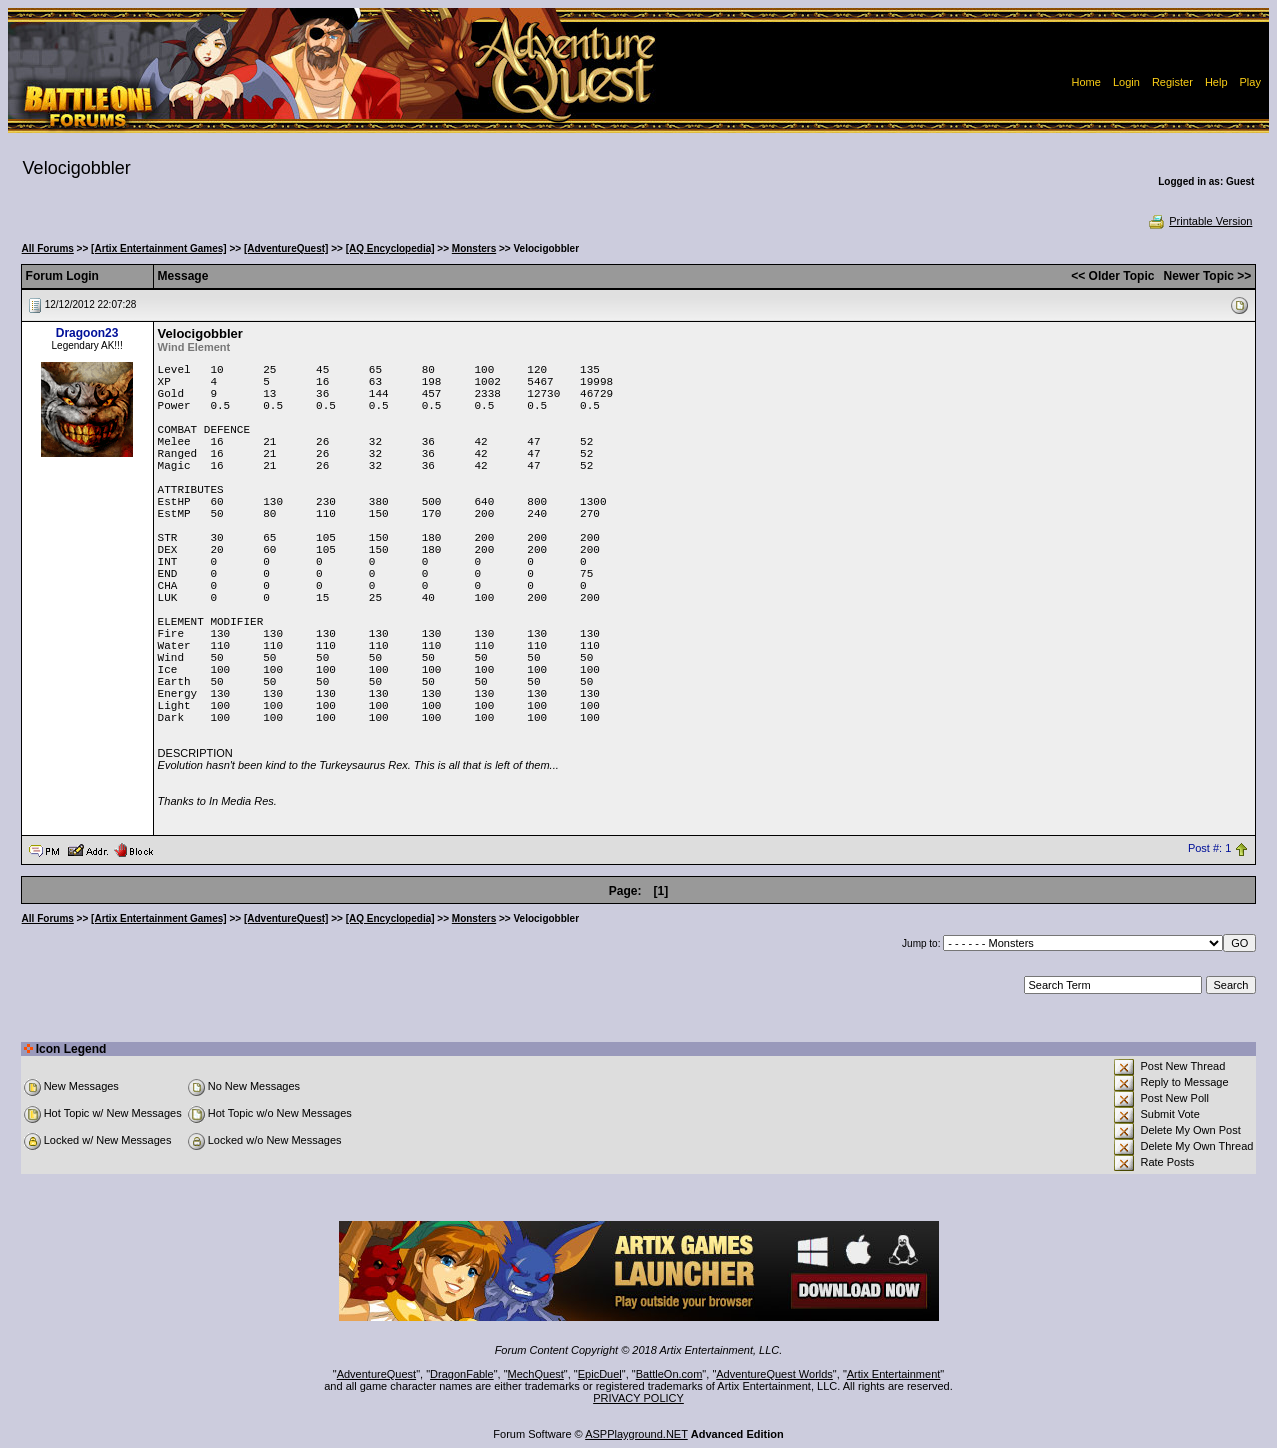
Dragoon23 (87, 333)
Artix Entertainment (894, 1374)
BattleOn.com (669, 1374)
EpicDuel (600, 1374)
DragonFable (462, 1374)
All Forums (48, 248)
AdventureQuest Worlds (774, 1374)
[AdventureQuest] (286, 248)
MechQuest (536, 1374)
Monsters (474, 248)
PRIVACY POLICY (638, 1398)
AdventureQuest (377, 1374)
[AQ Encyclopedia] (390, 248)
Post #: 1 (1209, 849)
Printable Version (1199, 221)
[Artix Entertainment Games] (159, 248)
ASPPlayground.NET (636, 1434)
